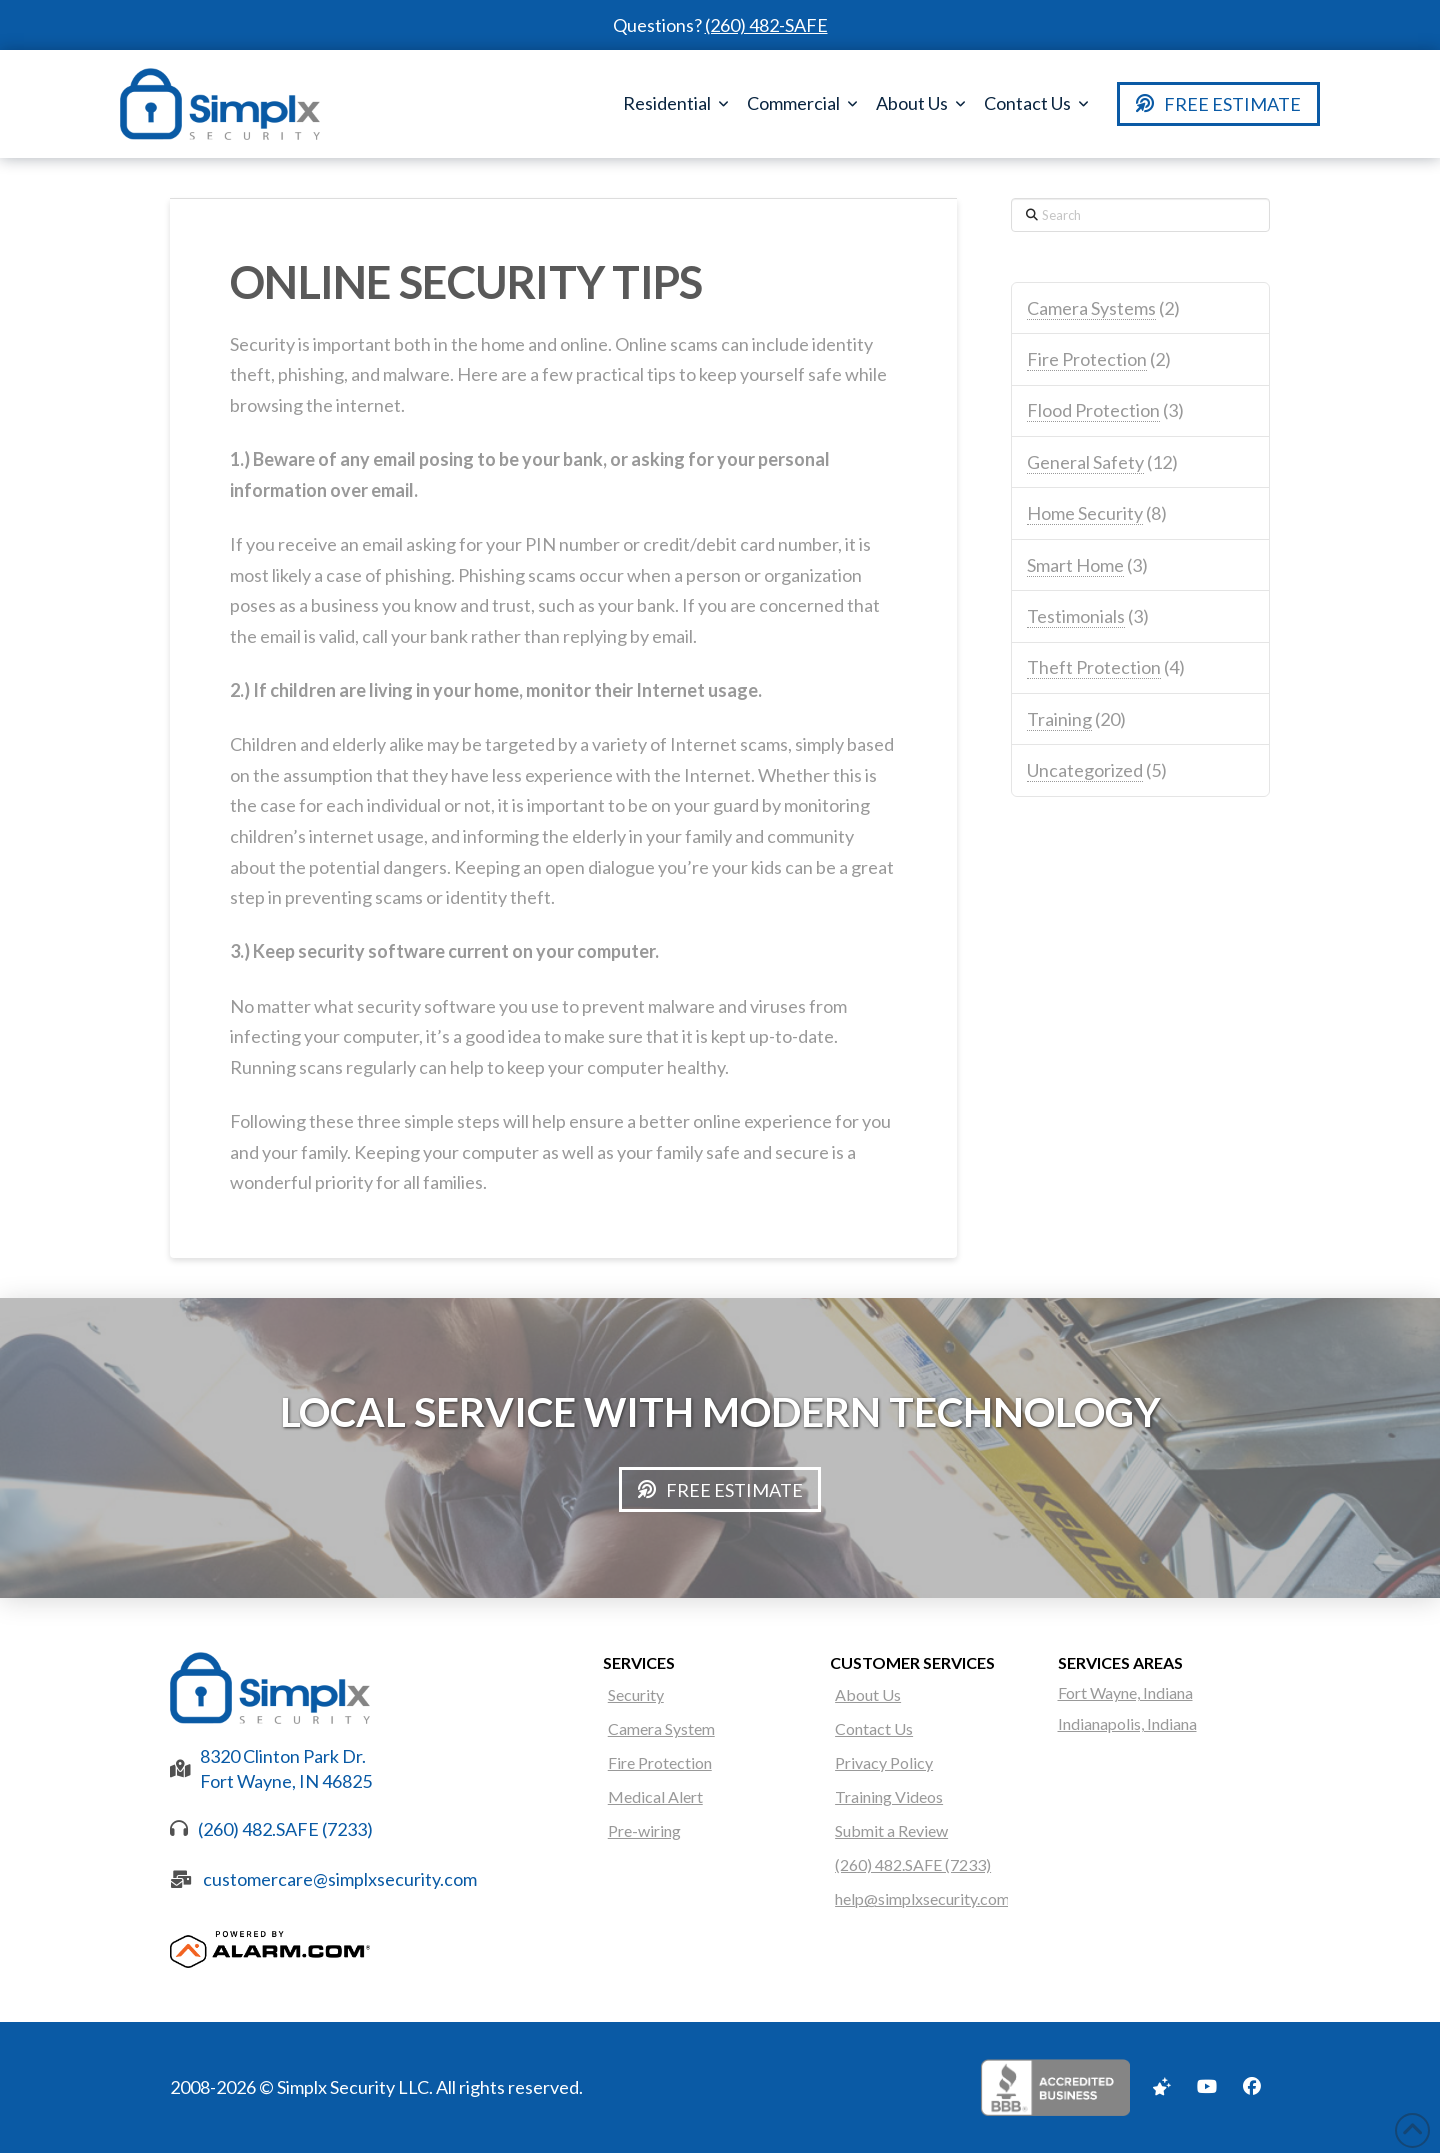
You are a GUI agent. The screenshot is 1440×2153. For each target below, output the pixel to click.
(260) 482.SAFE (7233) (285, 1829)
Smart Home (1075, 565)
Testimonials (1076, 616)
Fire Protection (1087, 359)
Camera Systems (1091, 308)
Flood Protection (1093, 410)
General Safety (1085, 462)
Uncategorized (1085, 770)
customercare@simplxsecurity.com (340, 1879)
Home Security (1085, 513)
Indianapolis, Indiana (1127, 1723)
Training (1059, 719)
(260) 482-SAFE (766, 25)
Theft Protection (1094, 667)
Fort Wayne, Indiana (1125, 1692)
